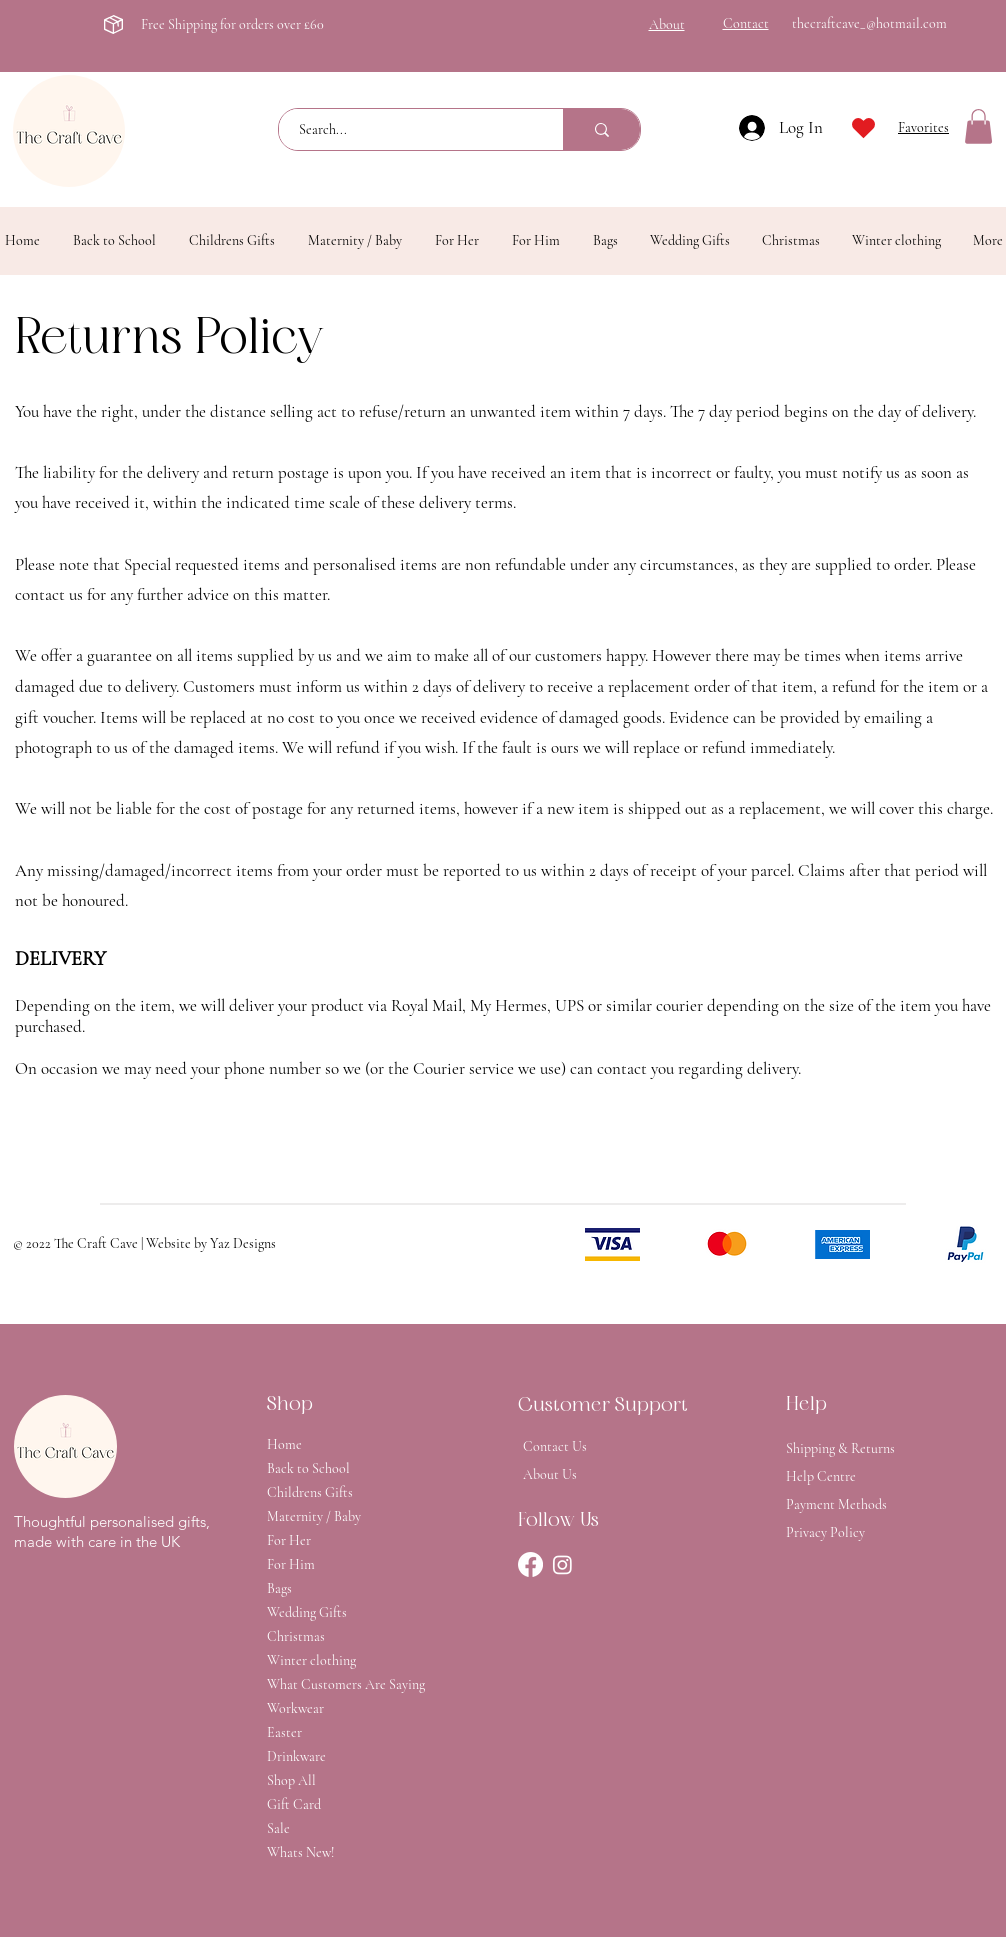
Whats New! (300, 1852)
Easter (284, 1732)
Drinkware (296, 1756)
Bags (279, 1588)
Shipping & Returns (840, 1448)
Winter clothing (311, 1660)
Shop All (291, 1780)
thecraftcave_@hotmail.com (869, 23)
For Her (289, 1540)
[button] (978, 126)
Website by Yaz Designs (211, 1243)
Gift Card (294, 1804)
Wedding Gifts (307, 1612)
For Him (291, 1564)
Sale (278, 1828)
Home (284, 1444)
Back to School (308, 1468)
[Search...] (410, 129)
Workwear (295, 1708)
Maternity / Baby (314, 1516)
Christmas (296, 1636)
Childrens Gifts (310, 1492)
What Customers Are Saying (337, 1684)
